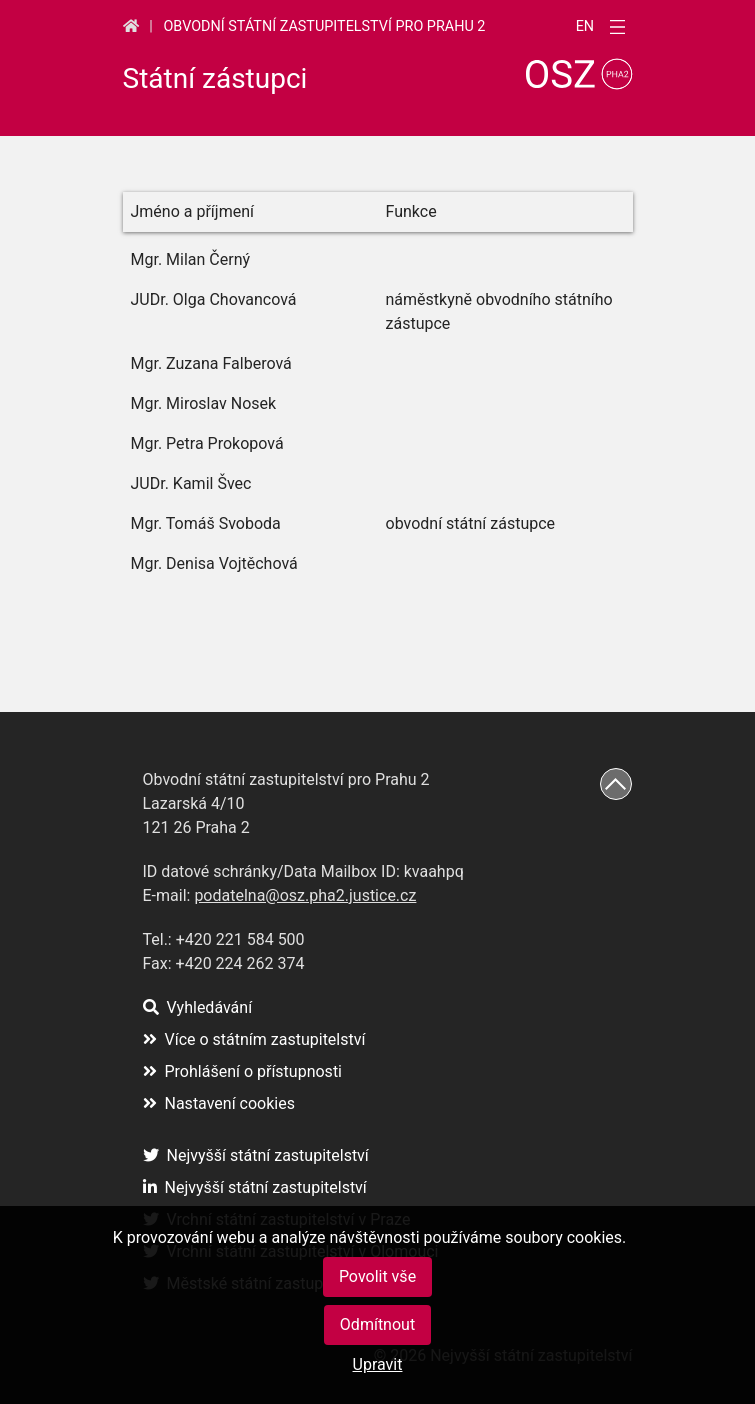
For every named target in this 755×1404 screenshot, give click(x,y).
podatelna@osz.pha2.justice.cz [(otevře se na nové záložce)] (305, 895)
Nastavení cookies (219, 1103)
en (585, 27)
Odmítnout (377, 1324)
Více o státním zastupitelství (254, 1039)
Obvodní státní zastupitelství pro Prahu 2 (324, 26)
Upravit (378, 1364)
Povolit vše (377, 1276)
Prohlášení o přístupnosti (243, 1071)
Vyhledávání (198, 1007)
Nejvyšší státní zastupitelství (256, 1155)
